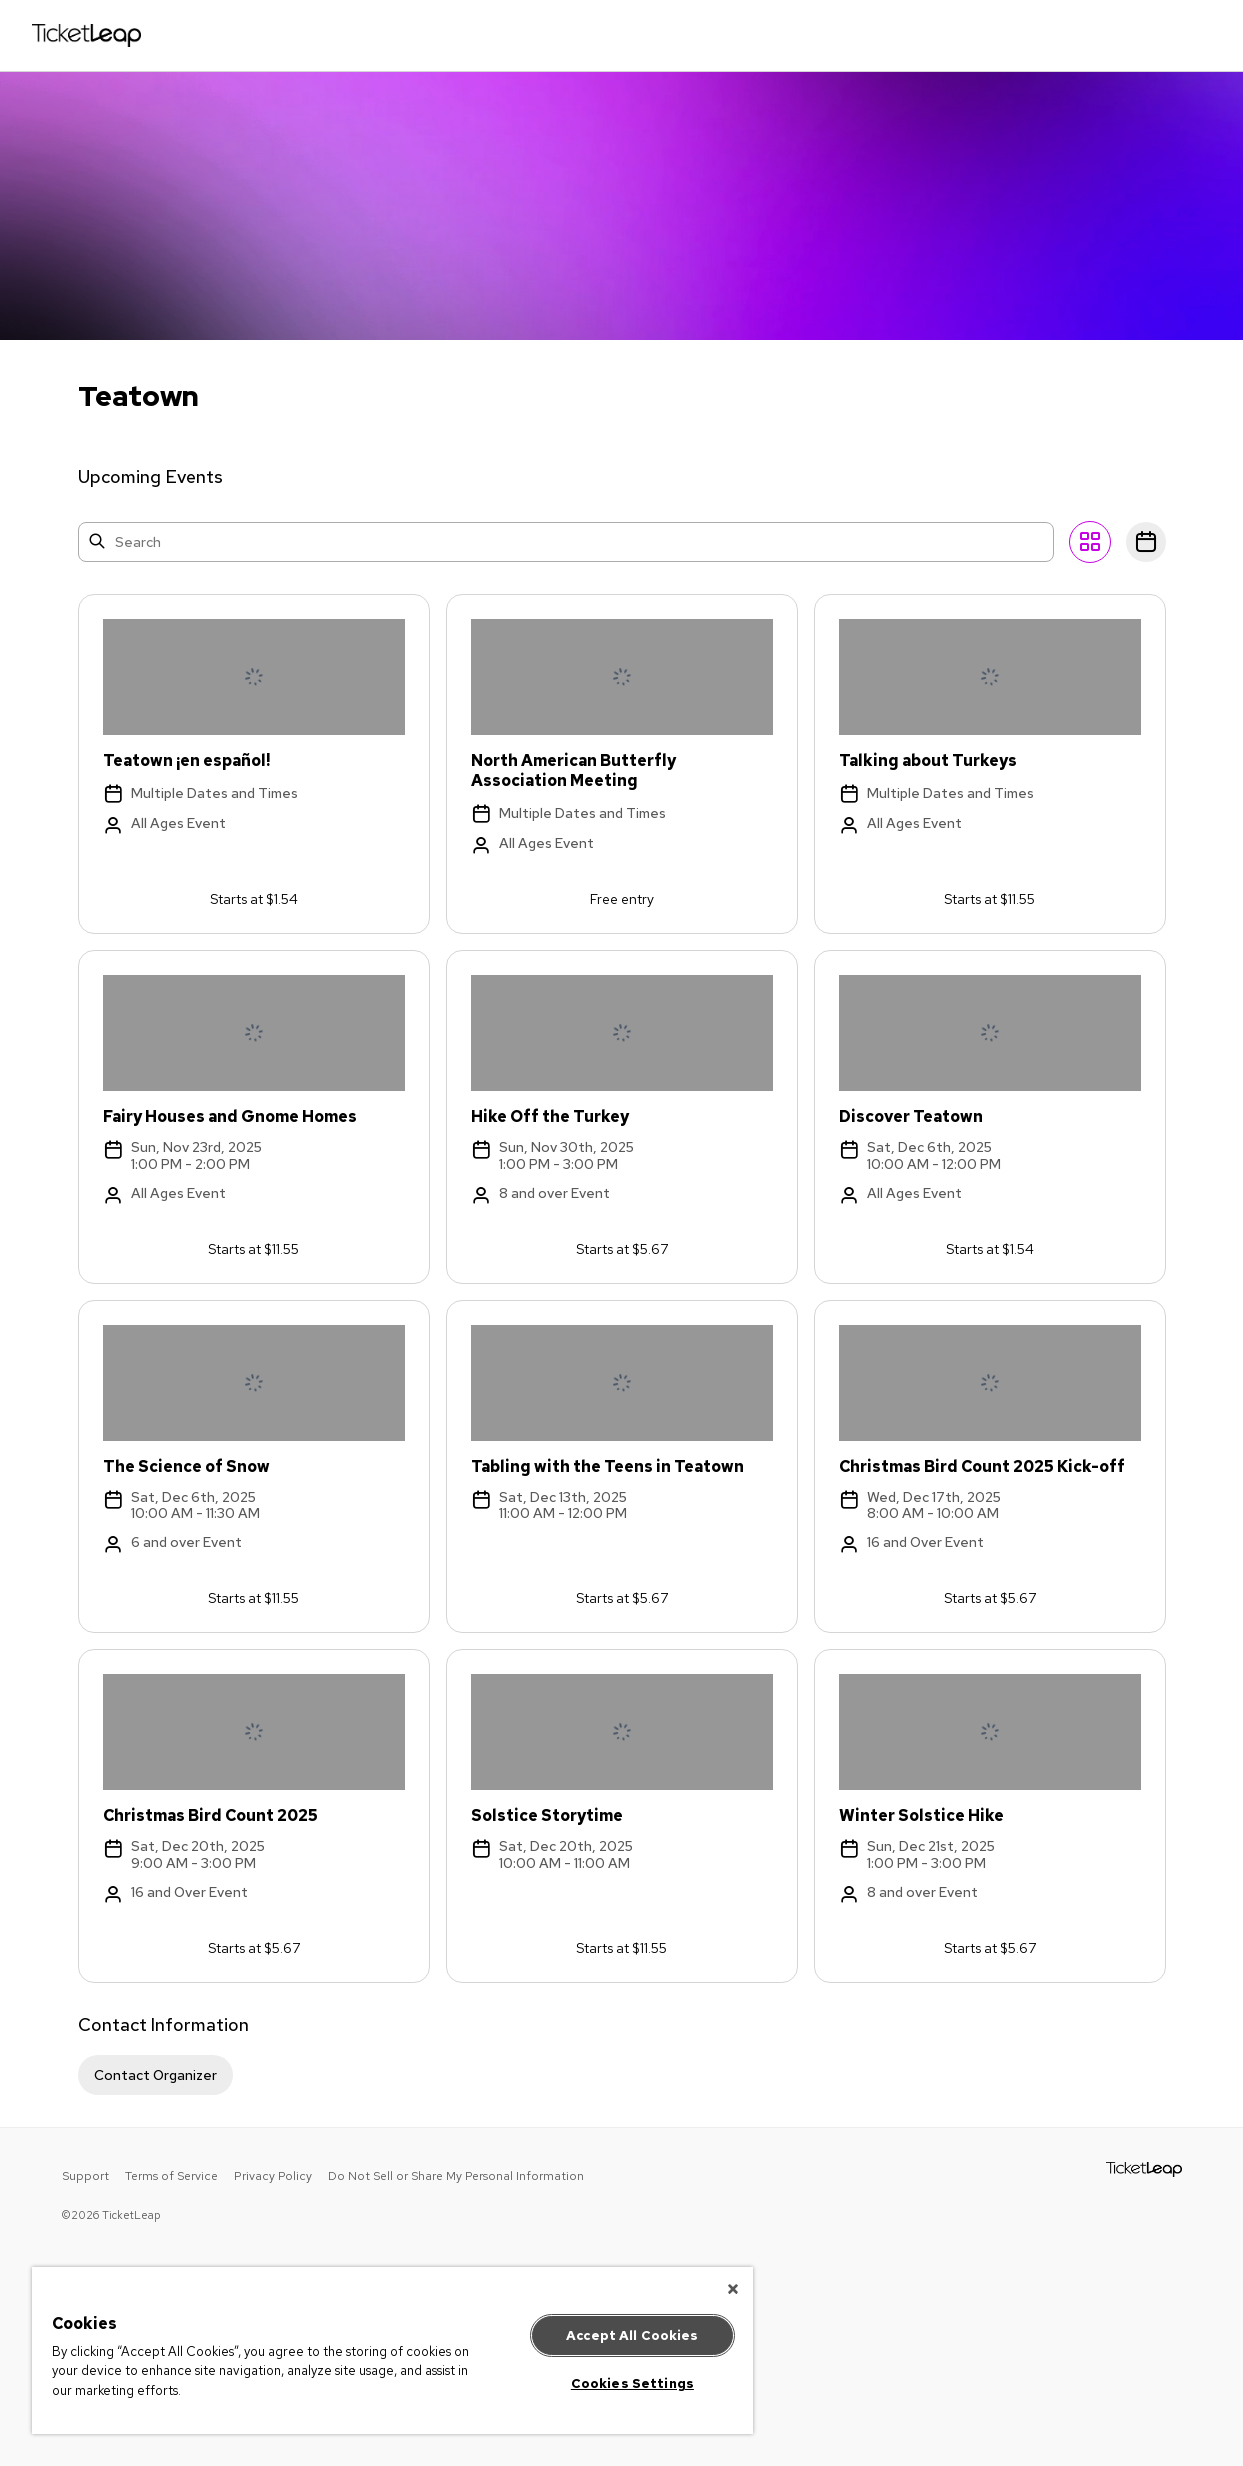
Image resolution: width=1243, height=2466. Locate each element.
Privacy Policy (273, 2176)
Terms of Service (171, 2176)
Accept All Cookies (632, 2335)
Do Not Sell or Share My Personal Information (456, 2176)
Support (85, 2176)
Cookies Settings (632, 2383)
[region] (392, 2350)
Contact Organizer (155, 2075)
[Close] (733, 2289)
